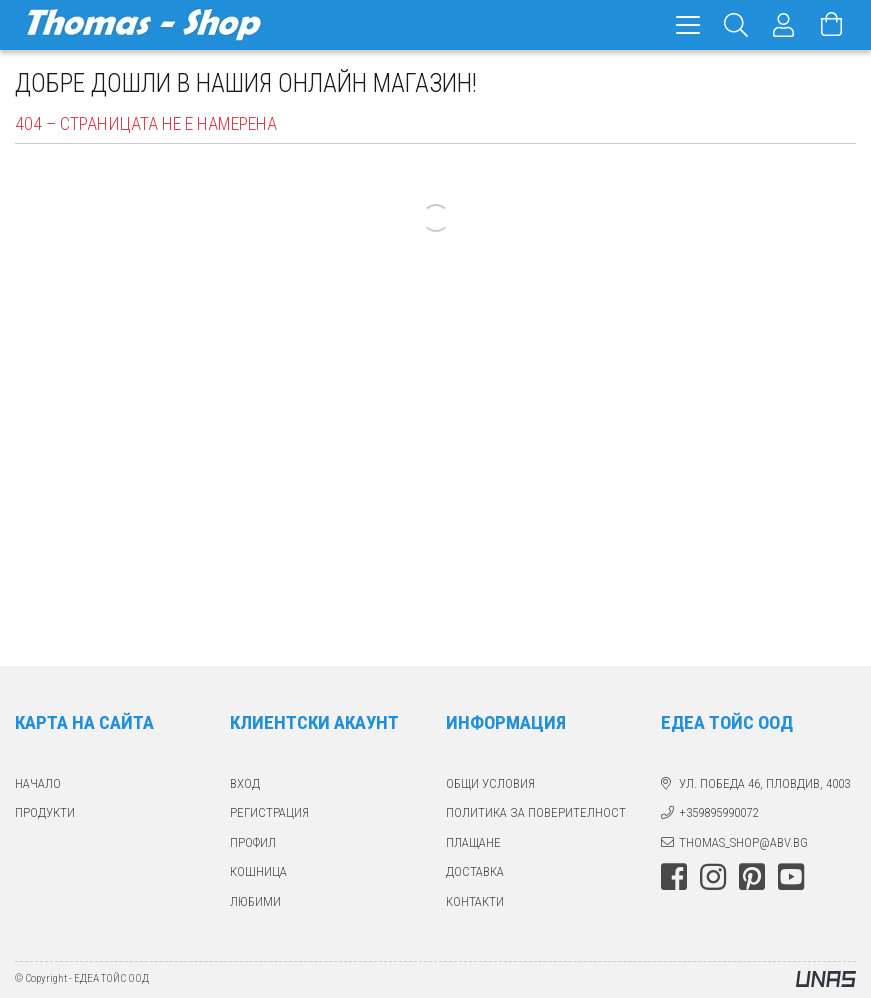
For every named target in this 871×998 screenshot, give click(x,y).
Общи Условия (490, 783)
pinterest (752, 877)
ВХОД (245, 783)
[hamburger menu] (688, 25)
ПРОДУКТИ (45, 812)
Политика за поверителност (536, 812)
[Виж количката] (832, 25)
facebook (674, 877)
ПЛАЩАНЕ (473, 842)
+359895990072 (718, 812)
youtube (791, 877)
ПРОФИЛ (253, 842)
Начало (38, 783)
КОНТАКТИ (475, 901)
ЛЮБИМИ (255, 901)
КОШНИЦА (258, 871)
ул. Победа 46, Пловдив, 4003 (764, 783)
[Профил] (784, 25)
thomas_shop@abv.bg (743, 842)
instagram (713, 877)
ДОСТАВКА (475, 871)
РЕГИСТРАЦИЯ (269, 812)
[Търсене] (736, 25)
